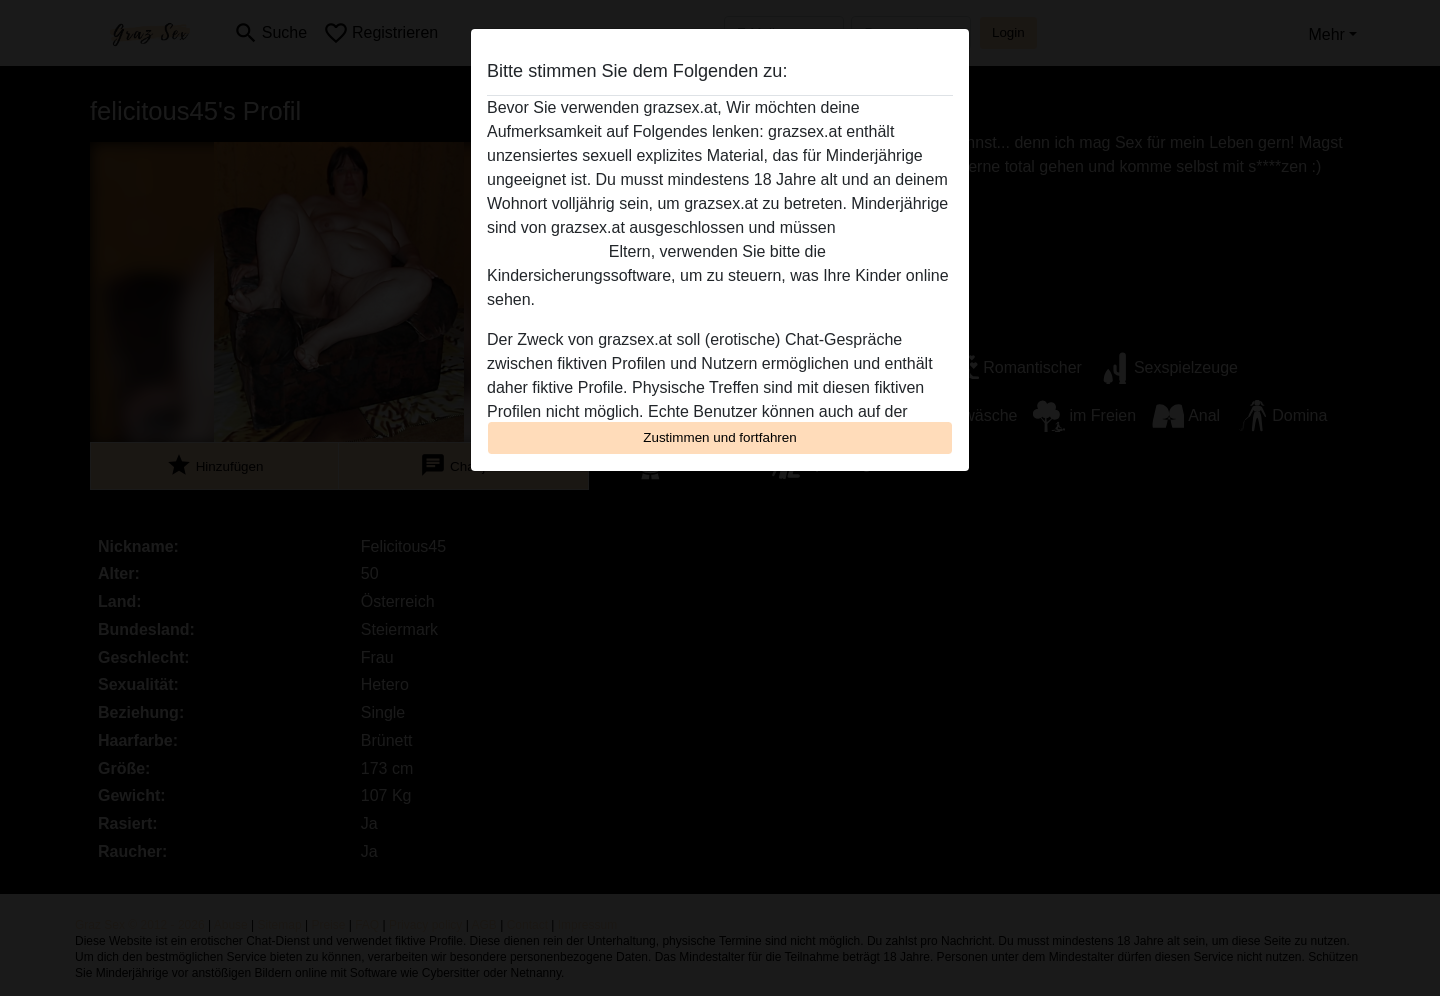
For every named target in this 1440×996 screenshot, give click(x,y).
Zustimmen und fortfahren (720, 437)
